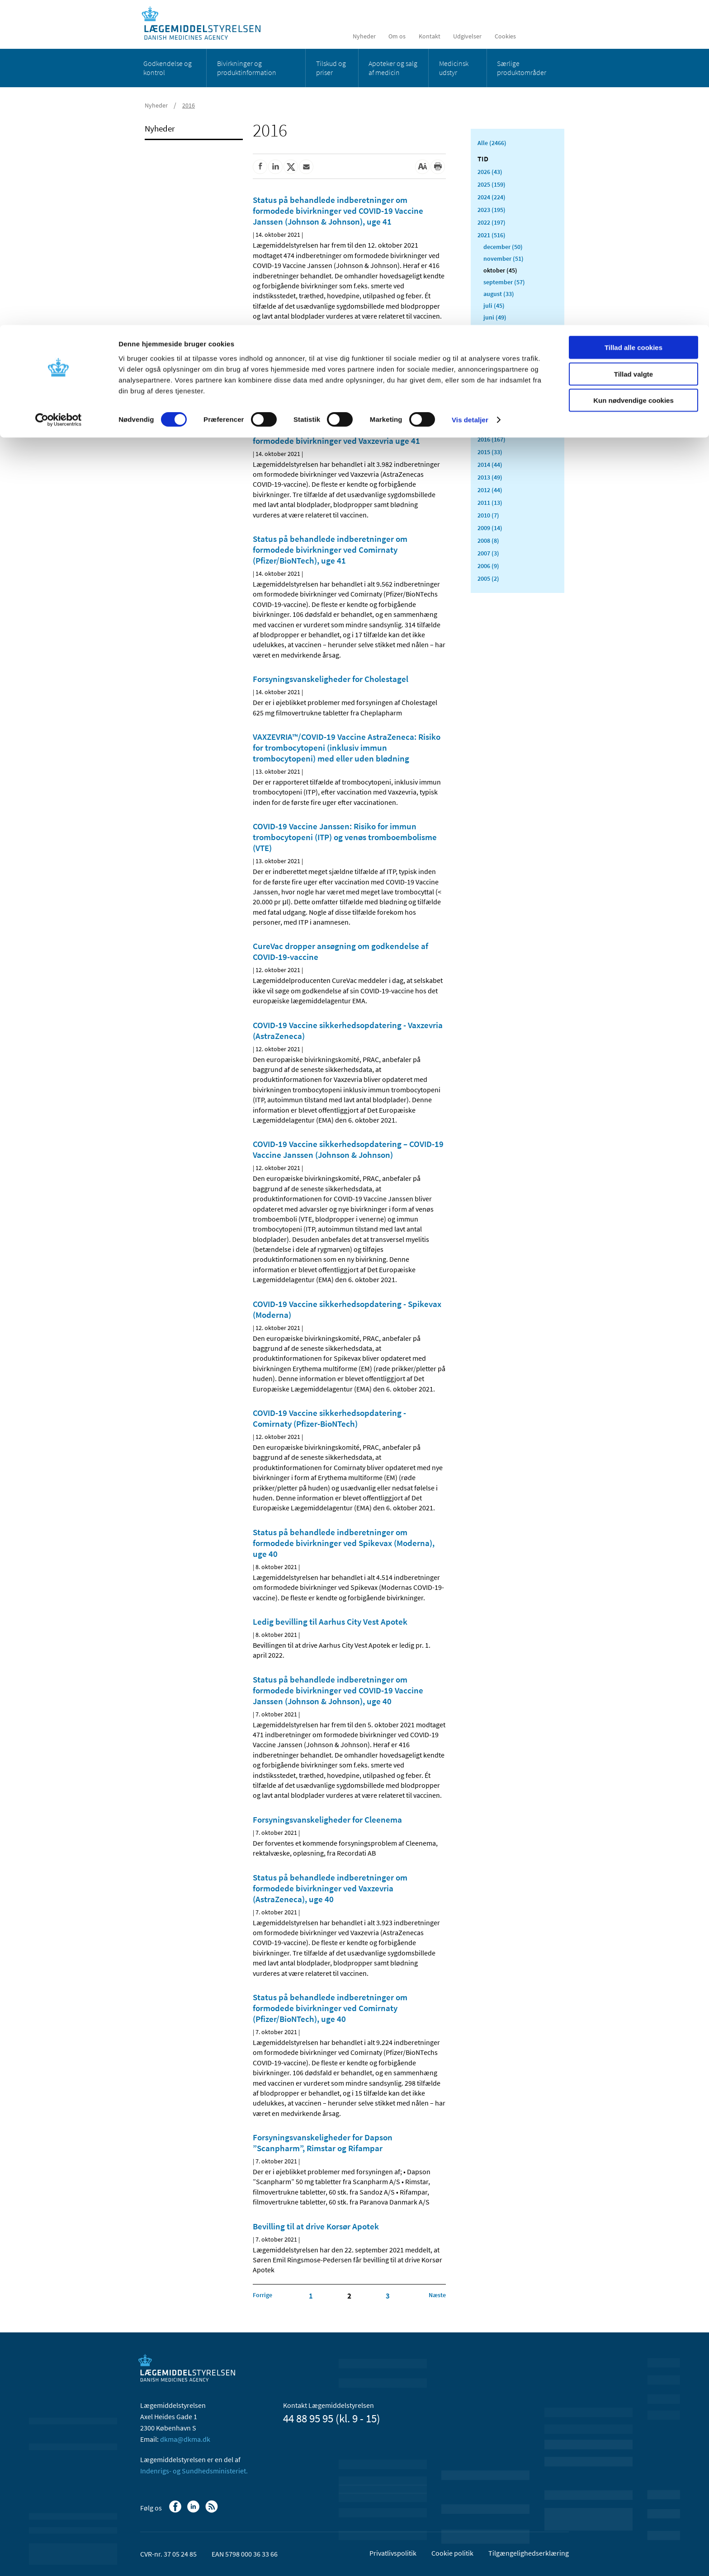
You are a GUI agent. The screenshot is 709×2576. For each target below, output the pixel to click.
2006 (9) (488, 566)
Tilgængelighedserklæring (528, 2552)
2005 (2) (488, 578)
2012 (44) (489, 490)
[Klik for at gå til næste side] (437, 2295)
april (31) (495, 341)
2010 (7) (488, 515)
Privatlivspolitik (392, 2552)
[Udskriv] (437, 167)
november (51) (503, 258)
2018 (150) (491, 414)
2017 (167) (491, 427)
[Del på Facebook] (260, 167)
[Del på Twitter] (291, 167)
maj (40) (494, 329)
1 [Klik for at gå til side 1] (311, 2296)
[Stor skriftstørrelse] (422, 167)
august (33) (498, 294)
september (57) (504, 282)
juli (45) (494, 305)
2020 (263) (491, 389)
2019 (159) (491, 401)
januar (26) (498, 376)
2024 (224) (491, 197)
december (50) (503, 247)
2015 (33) (489, 452)
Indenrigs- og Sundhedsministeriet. (194, 2470)
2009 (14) (489, 528)
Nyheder (160, 128)
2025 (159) (491, 184)
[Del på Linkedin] (275, 167)
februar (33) (499, 364)
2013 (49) (489, 477)
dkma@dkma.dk (185, 2439)
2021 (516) (491, 235)
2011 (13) (489, 502)
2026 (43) (489, 172)
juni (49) (494, 317)
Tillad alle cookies (633, 22)
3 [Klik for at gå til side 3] (388, 2296)
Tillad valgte (633, 49)
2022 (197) (491, 222)
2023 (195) (491, 210)
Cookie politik (452, 2552)
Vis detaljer (470, 95)
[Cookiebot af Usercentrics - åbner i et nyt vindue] (58, 95)
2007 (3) (488, 553)
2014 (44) (489, 465)
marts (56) (497, 352)
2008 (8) (488, 540)
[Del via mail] (306, 167)
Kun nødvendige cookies (633, 75)
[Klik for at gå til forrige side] (262, 2295)
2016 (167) (491, 439)
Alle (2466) (491, 143)
